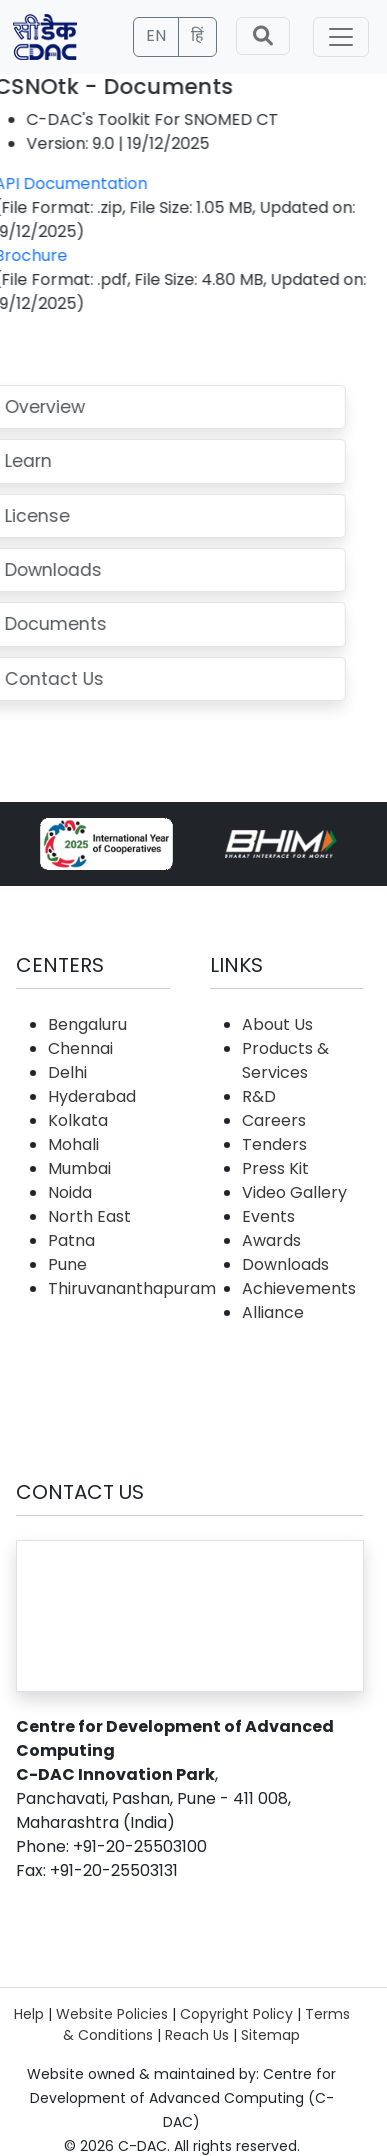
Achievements (299, 1288)
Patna (71, 1240)
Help (29, 2014)
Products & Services (285, 1060)
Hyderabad (92, 1096)
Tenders (274, 1144)
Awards (271, 1240)
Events (268, 1216)
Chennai (80, 1048)
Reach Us (197, 2035)
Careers (274, 1120)
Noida (70, 1192)
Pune (67, 1264)
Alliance (273, 1312)
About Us (277, 1024)
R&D (259, 1096)
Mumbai (79, 1168)
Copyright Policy (236, 2014)
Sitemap (270, 2035)
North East (89, 1216)
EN (156, 35)
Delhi (67, 1072)
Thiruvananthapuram (132, 1288)
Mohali (73, 1144)
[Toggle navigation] (341, 37)
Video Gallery (294, 1192)
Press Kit (275, 1168)
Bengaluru (87, 1024)
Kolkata (78, 1120)
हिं (197, 35)
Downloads (285, 1264)
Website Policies (112, 2014)
